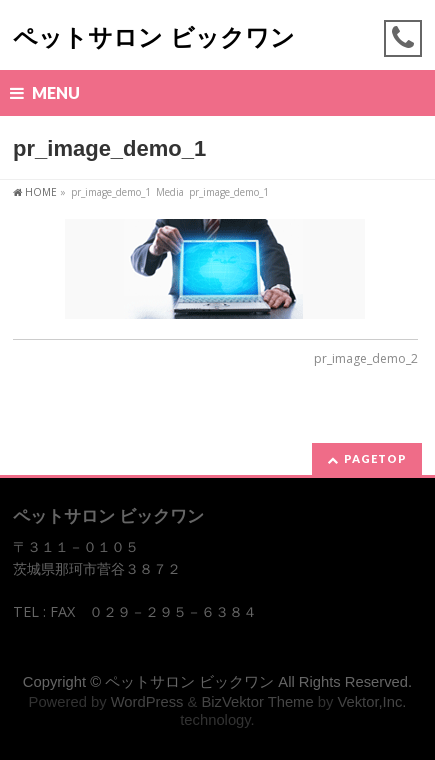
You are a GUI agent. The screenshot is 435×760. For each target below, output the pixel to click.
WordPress (147, 702)
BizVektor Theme (257, 702)
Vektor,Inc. (371, 702)
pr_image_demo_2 (366, 358)
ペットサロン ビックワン (154, 37)
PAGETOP (375, 458)
